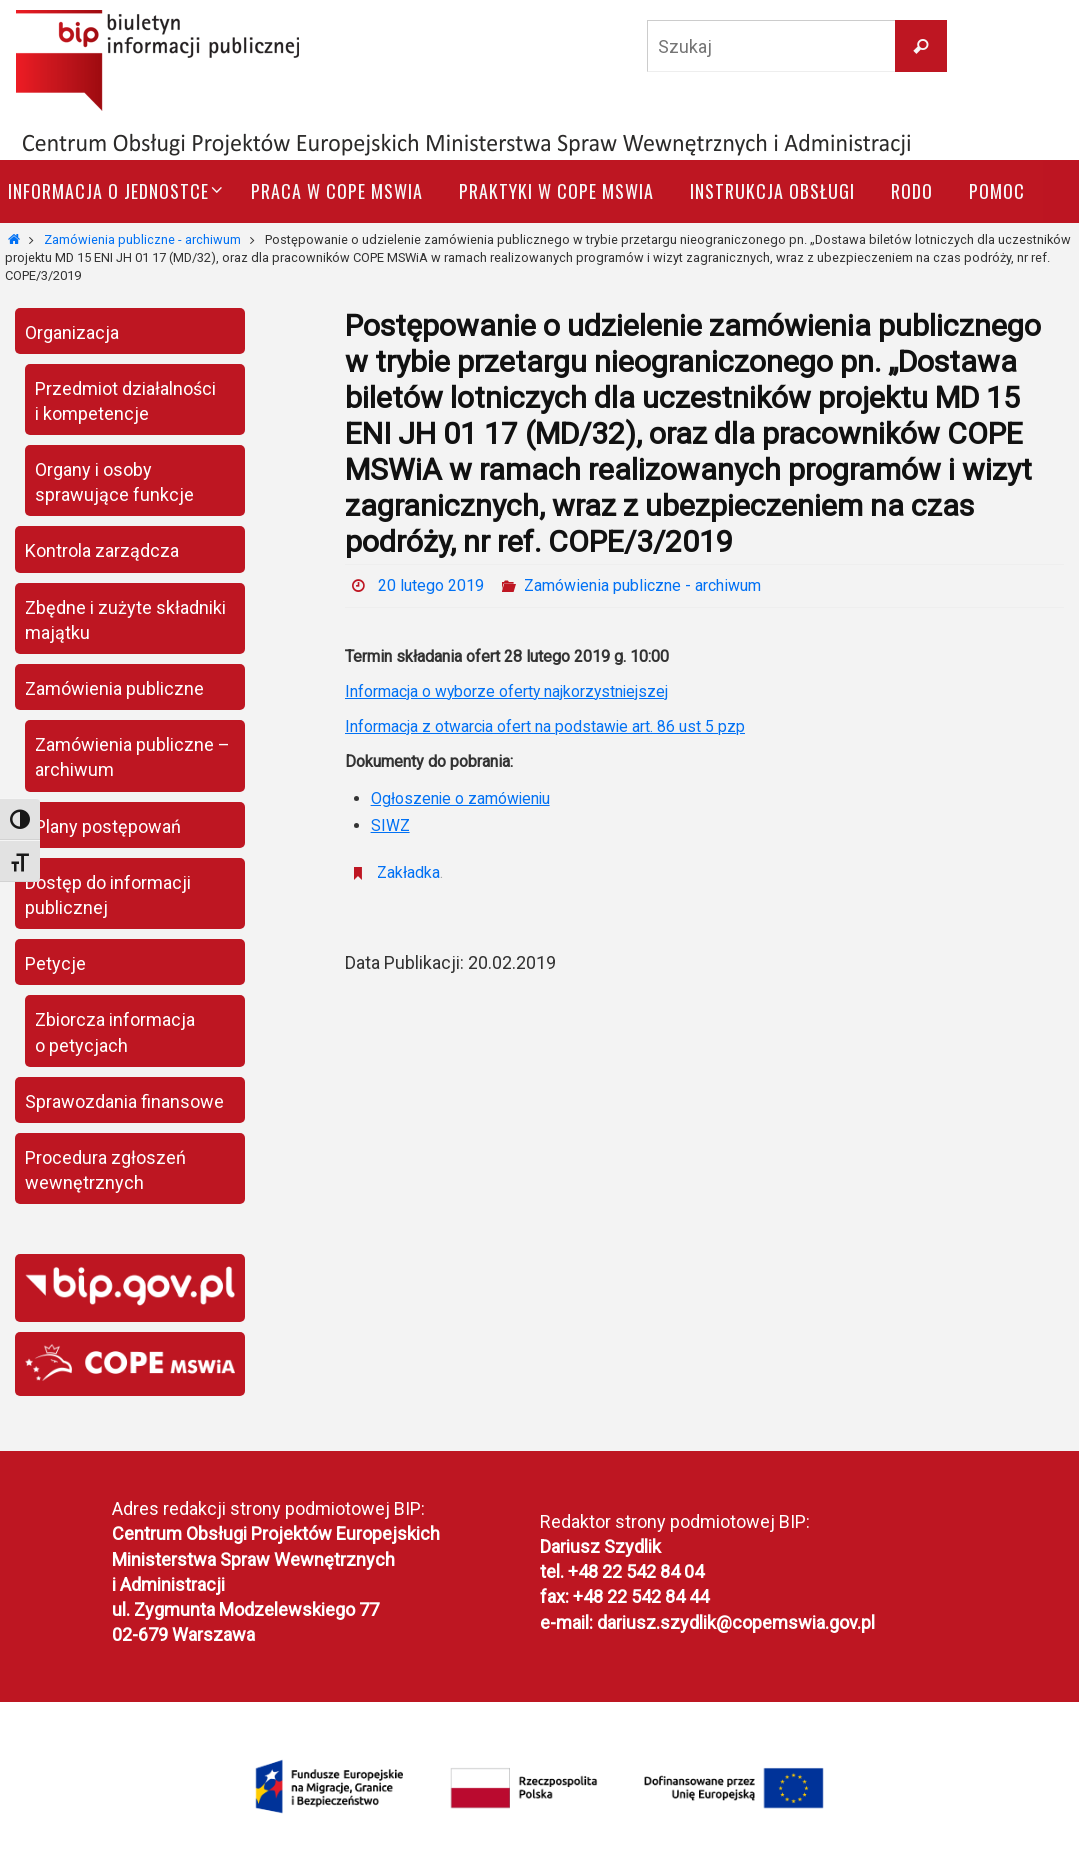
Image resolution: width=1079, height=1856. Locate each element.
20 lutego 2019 (431, 585)
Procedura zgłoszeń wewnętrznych (105, 1170)
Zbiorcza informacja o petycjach (115, 1032)
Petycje (55, 963)
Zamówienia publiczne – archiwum (132, 757)
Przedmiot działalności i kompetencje (125, 401)
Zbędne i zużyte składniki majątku (125, 620)
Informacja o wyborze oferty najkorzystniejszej (508, 691)
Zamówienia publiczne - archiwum (142, 239)
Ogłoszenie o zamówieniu (462, 798)
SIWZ (390, 825)
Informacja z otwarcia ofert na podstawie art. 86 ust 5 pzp (546, 726)
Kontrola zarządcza (102, 550)
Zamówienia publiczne (114, 688)
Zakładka (408, 872)
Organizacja (72, 332)
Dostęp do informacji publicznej (108, 895)
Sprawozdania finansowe (124, 1101)
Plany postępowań (108, 826)
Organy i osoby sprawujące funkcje (114, 482)
